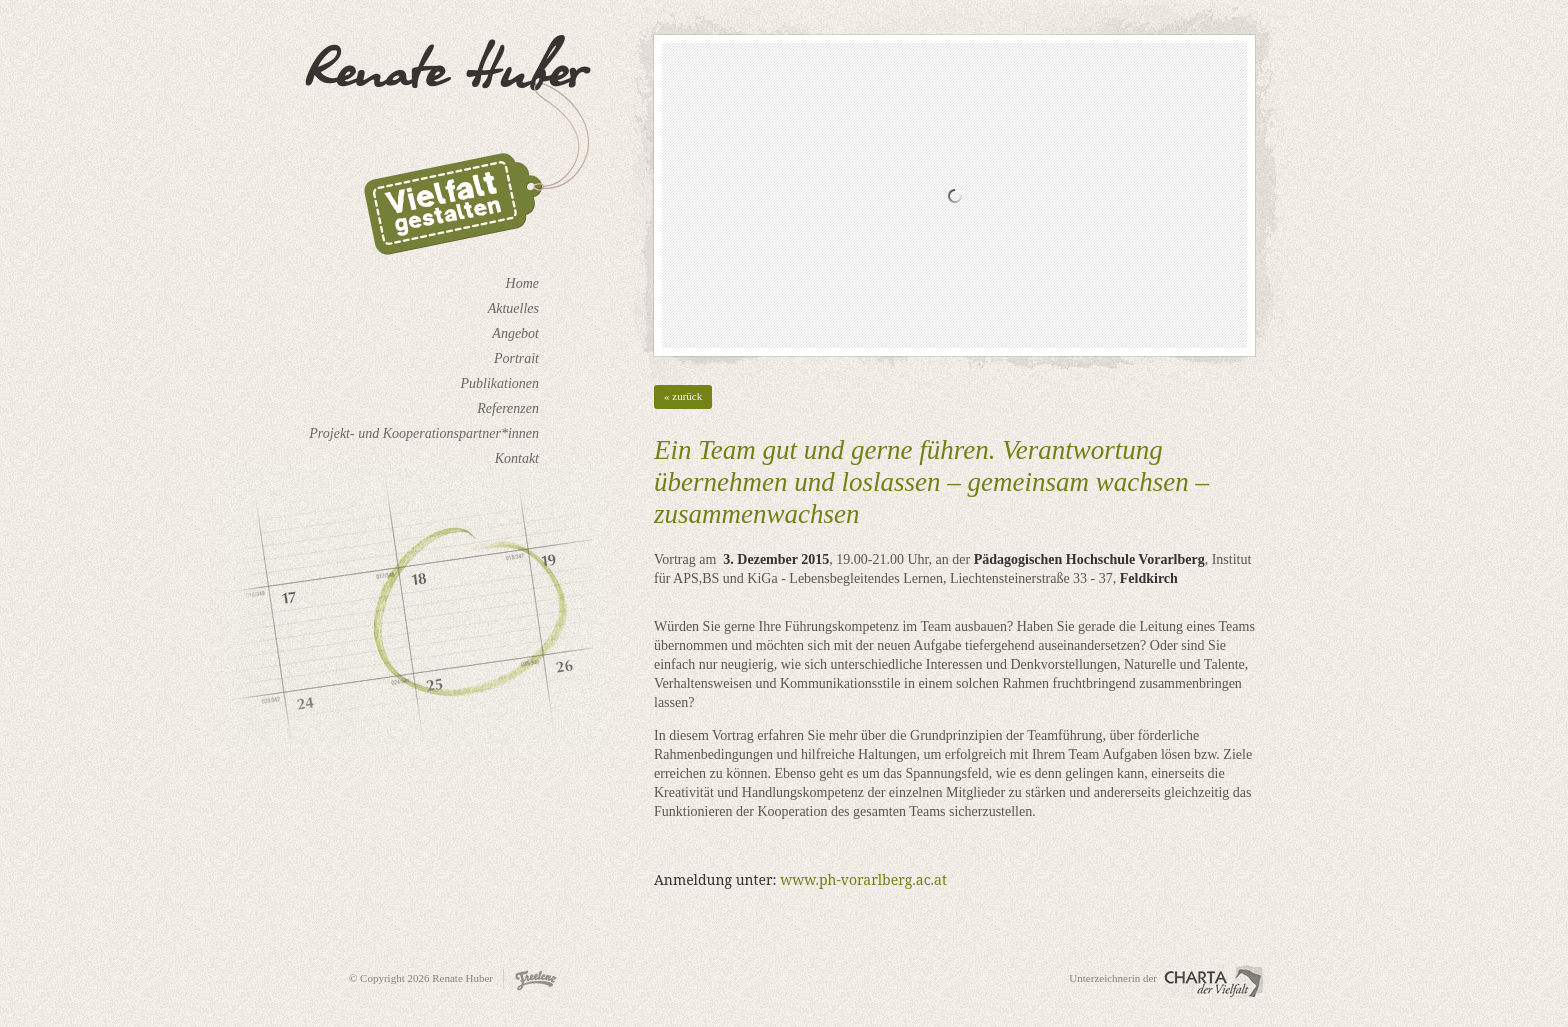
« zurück (683, 396)
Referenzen (508, 408)
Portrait (516, 358)
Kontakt (517, 458)
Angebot (515, 333)
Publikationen (499, 383)
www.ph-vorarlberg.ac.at (863, 879)
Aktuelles (513, 308)
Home (522, 283)
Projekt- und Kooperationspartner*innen (424, 433)
